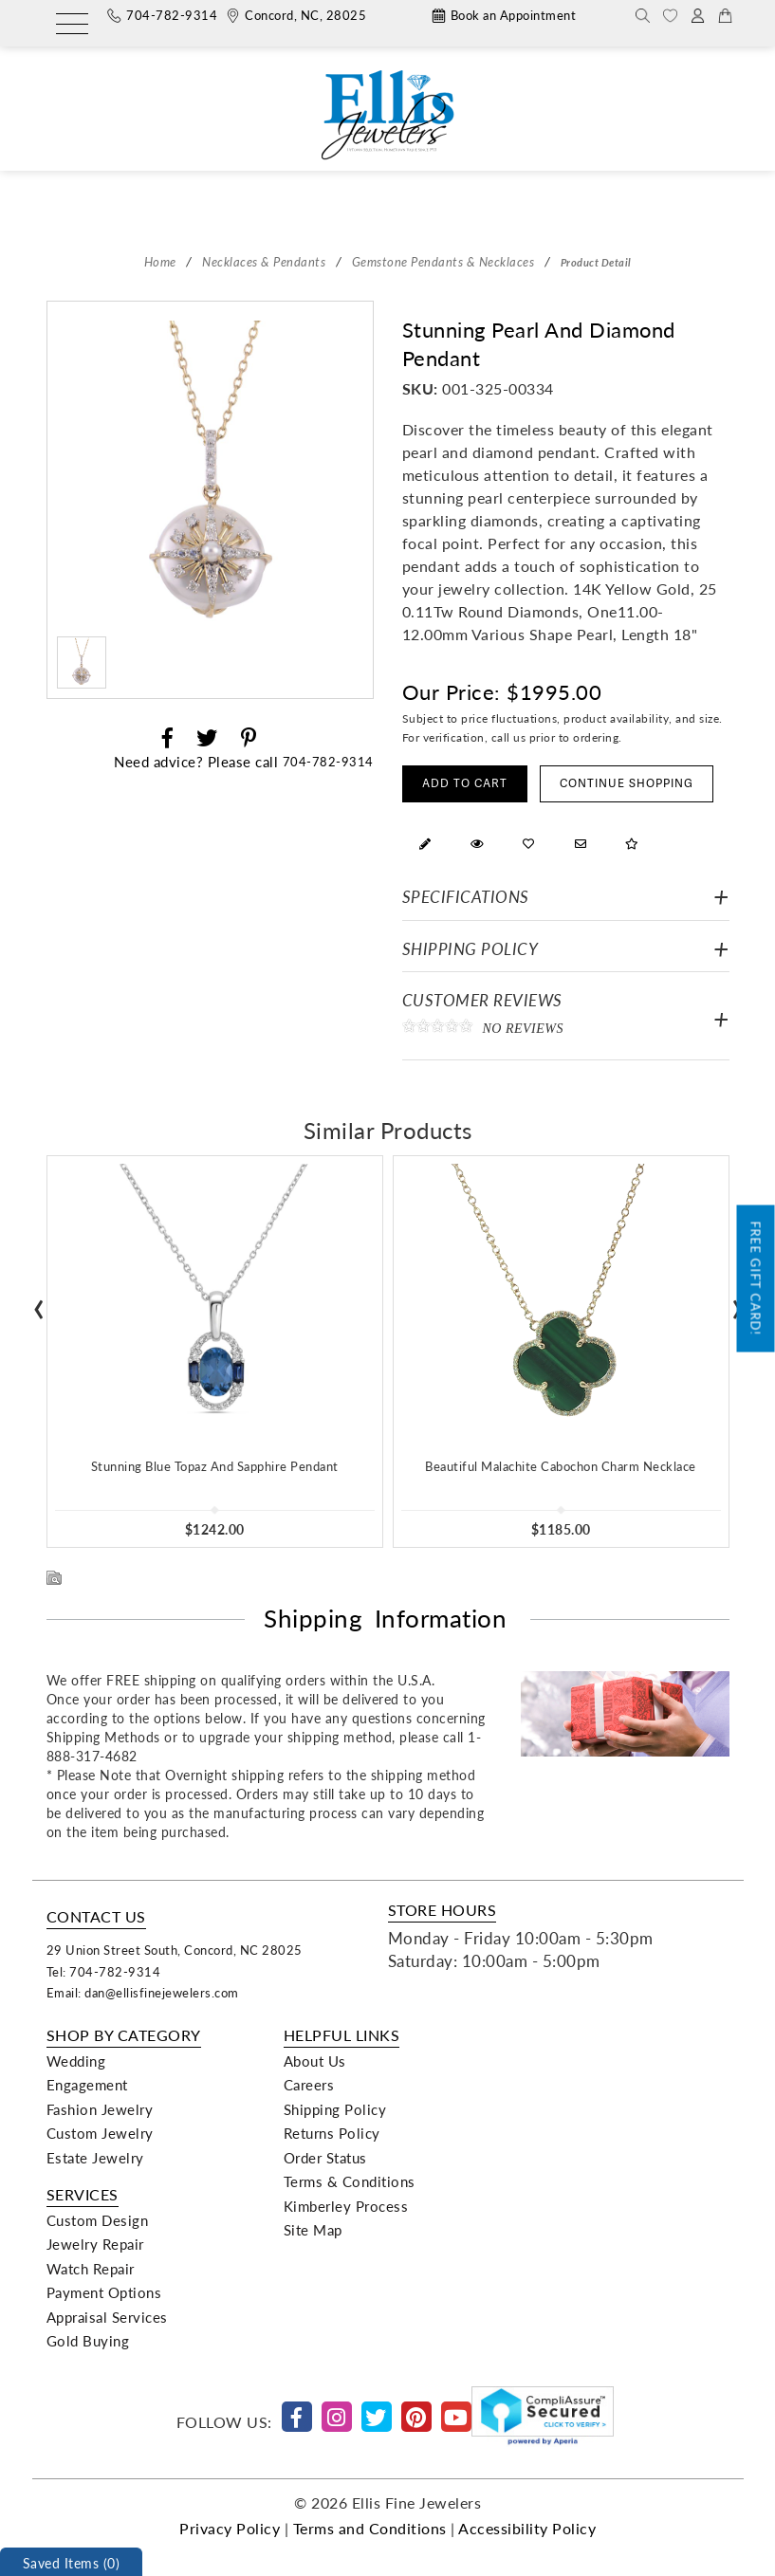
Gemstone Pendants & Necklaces (443, 261)
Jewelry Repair (95, 2244)
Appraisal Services (107, 2317)
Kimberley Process (346, 2206)
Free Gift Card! (756, 1279)
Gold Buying (88, 2340)
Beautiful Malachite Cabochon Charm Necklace (560, 1466)
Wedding (76, 2061)
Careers (309, 2084)
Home (160, 261)
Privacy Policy (229, 2528)
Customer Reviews (565, 1018)
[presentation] (39, 1302)
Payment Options (104, 2292)
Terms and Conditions (370, 2528)
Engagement (87, 2084)
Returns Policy (332, 2133)
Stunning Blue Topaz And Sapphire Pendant (215, 1466)
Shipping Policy (470, 949)
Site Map (313, 2229)
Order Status (325, 2157)
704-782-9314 (328, 761)
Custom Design (97, 2220)
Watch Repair (90, 2268)
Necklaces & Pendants (263, 261)
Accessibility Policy (527, 2528)
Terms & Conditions (349, 2181)
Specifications (465, 897)
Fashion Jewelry (100, 2109)
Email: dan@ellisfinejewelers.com (142, 1992)
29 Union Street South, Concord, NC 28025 (174, 1949)
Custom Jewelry (100, 2133)
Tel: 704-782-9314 (103, 1971)
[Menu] (72, 25)
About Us (315, 2061)
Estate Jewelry (95, 2157)
